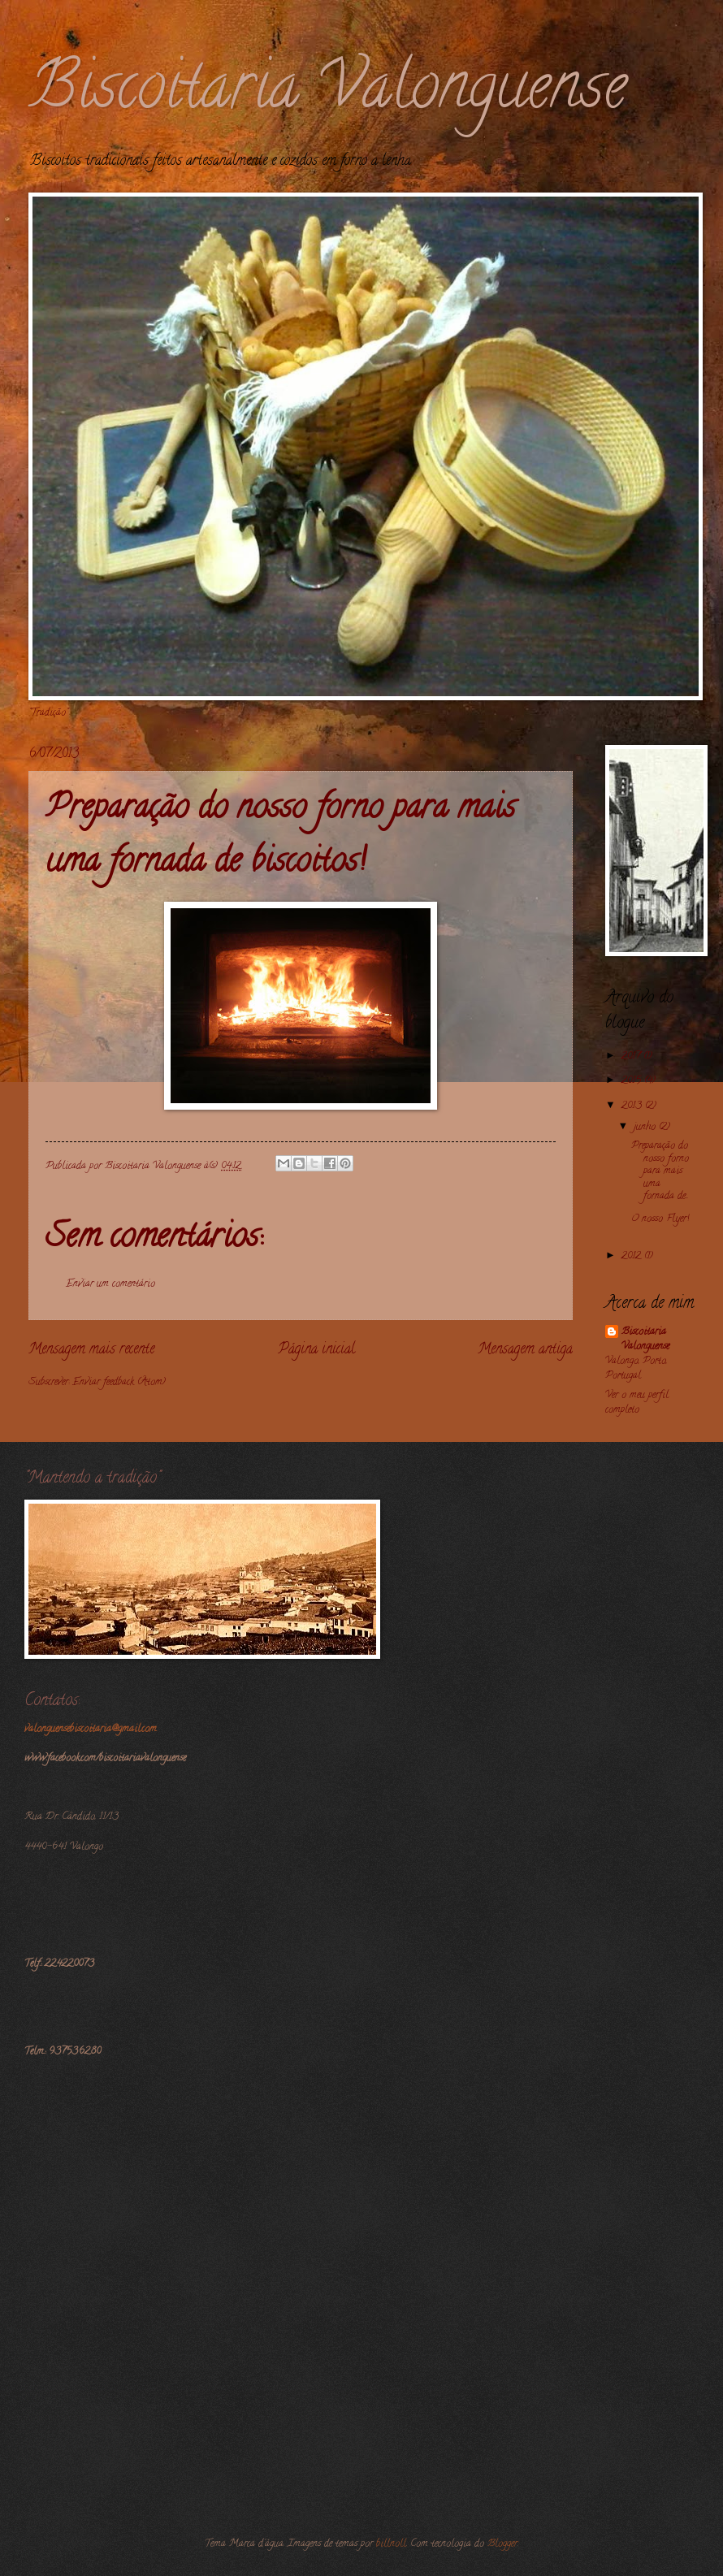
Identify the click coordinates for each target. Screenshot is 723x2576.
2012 (632, 1257)
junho (646, 1127)
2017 (632, 1057)
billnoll (391, 2544)
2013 (633, 1106)
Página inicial (316, 1350)
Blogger (502, 2544)
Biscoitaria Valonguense (327, 92)
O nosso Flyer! (660, 1219)
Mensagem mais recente (91, 1350)
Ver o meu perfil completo (637, 1403)
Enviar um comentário (110, 1284)
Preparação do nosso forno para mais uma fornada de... (660, 1171)
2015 (632, 1081)
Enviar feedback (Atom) (119, 1383)
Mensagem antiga (525, 1350)
